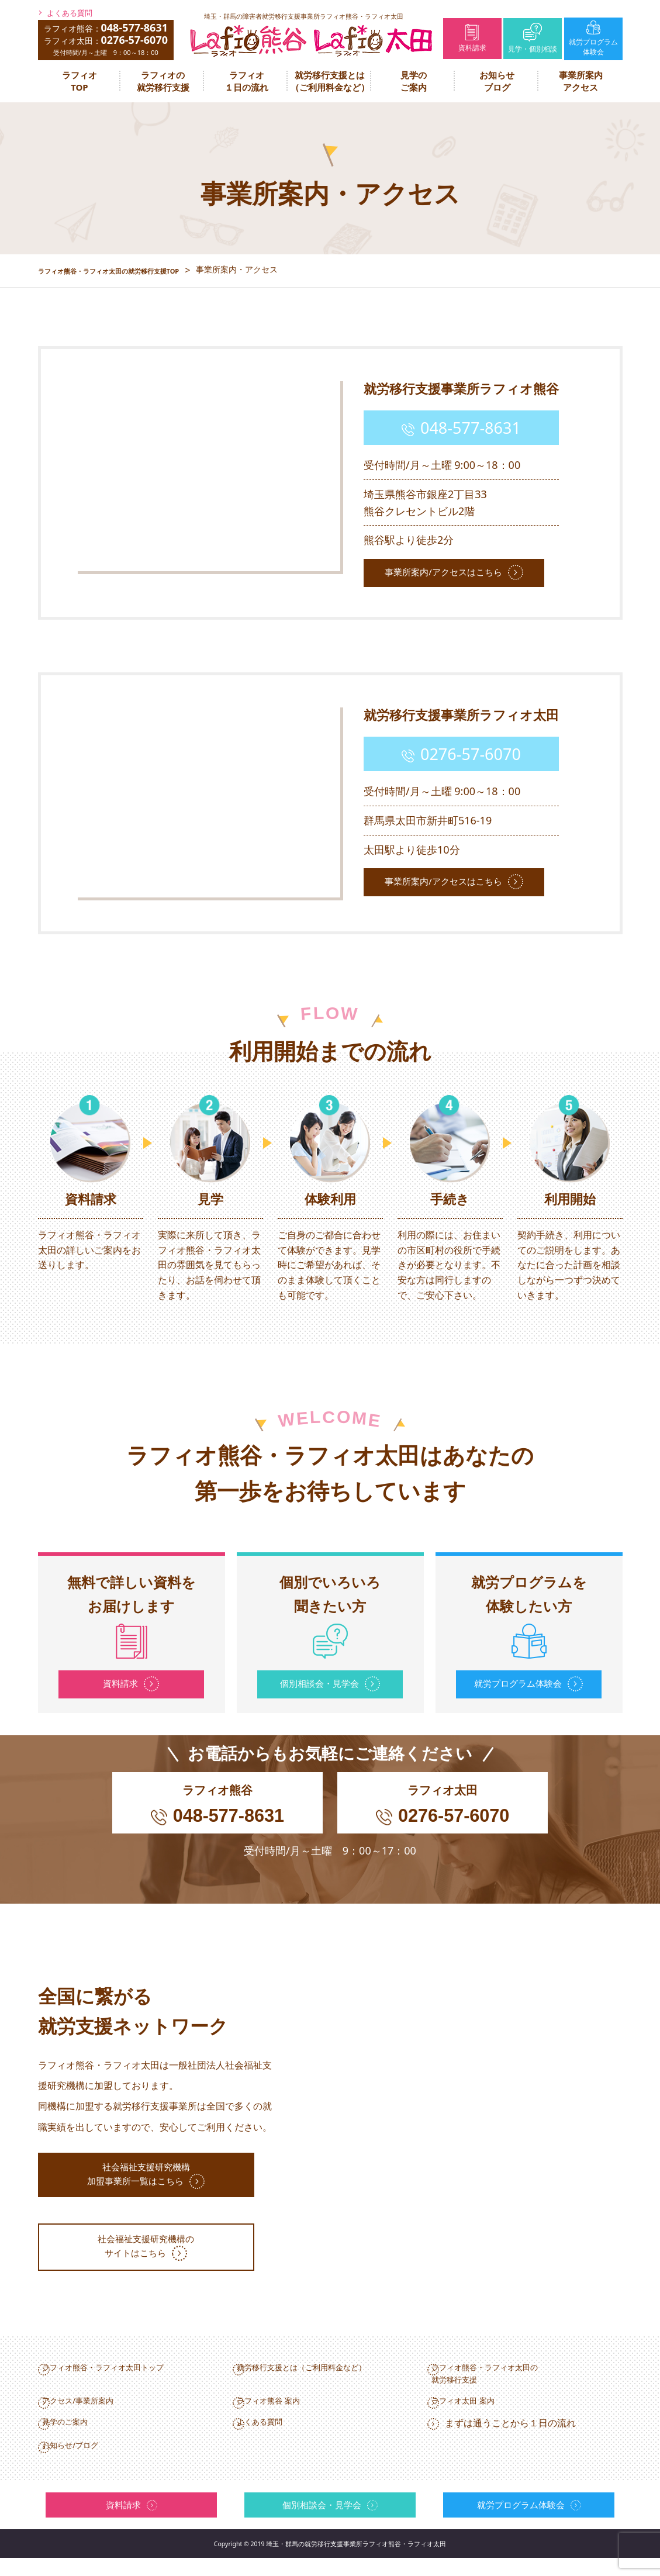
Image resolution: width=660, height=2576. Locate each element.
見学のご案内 (413, 81)
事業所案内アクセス (581, 81)
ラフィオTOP (79, 81)
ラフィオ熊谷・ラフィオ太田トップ (130, 2376)
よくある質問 (69, 13)
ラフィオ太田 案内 (483, 2415)
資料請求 (472, 38)
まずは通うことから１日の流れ (510, 2439)
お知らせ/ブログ (90, 2462)
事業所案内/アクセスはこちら (450, 570)
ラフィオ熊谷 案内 (288, 2415)
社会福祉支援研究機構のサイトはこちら (154, 2260)
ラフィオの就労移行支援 (163, 81)
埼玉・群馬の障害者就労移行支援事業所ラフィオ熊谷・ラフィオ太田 (303, 16)
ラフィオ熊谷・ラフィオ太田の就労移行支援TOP (128, 270)
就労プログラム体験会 (593, 38)
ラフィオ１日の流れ (246, 81)
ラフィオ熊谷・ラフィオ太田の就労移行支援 (510, 2384)
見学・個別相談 (532, 38)
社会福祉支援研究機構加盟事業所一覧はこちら (147, 2187)
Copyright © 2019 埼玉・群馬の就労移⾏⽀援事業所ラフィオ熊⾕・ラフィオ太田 (330, 2562)
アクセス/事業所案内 (99, 2415)
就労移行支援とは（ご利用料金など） (330, 81)
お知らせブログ (496, 81)
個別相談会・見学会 (320, 1682)
